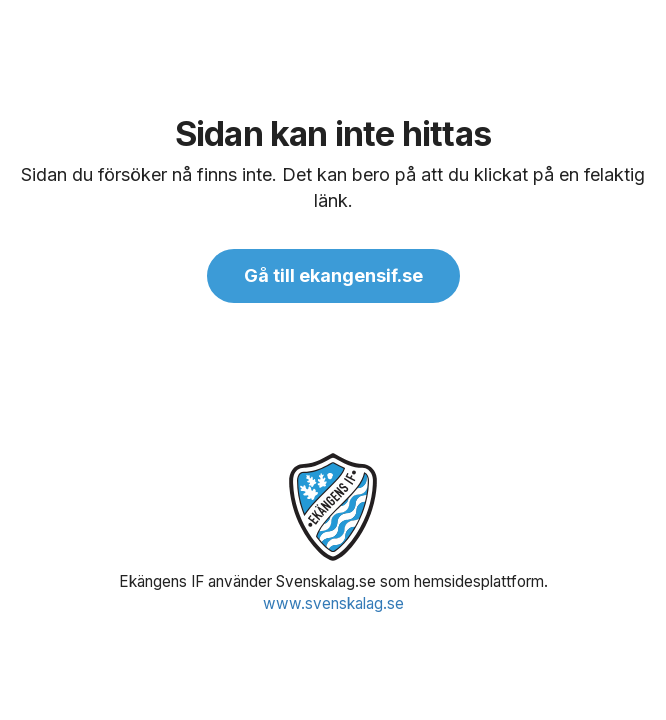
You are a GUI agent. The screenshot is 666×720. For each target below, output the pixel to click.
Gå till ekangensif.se (333, 275)
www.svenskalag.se (333, 603)
